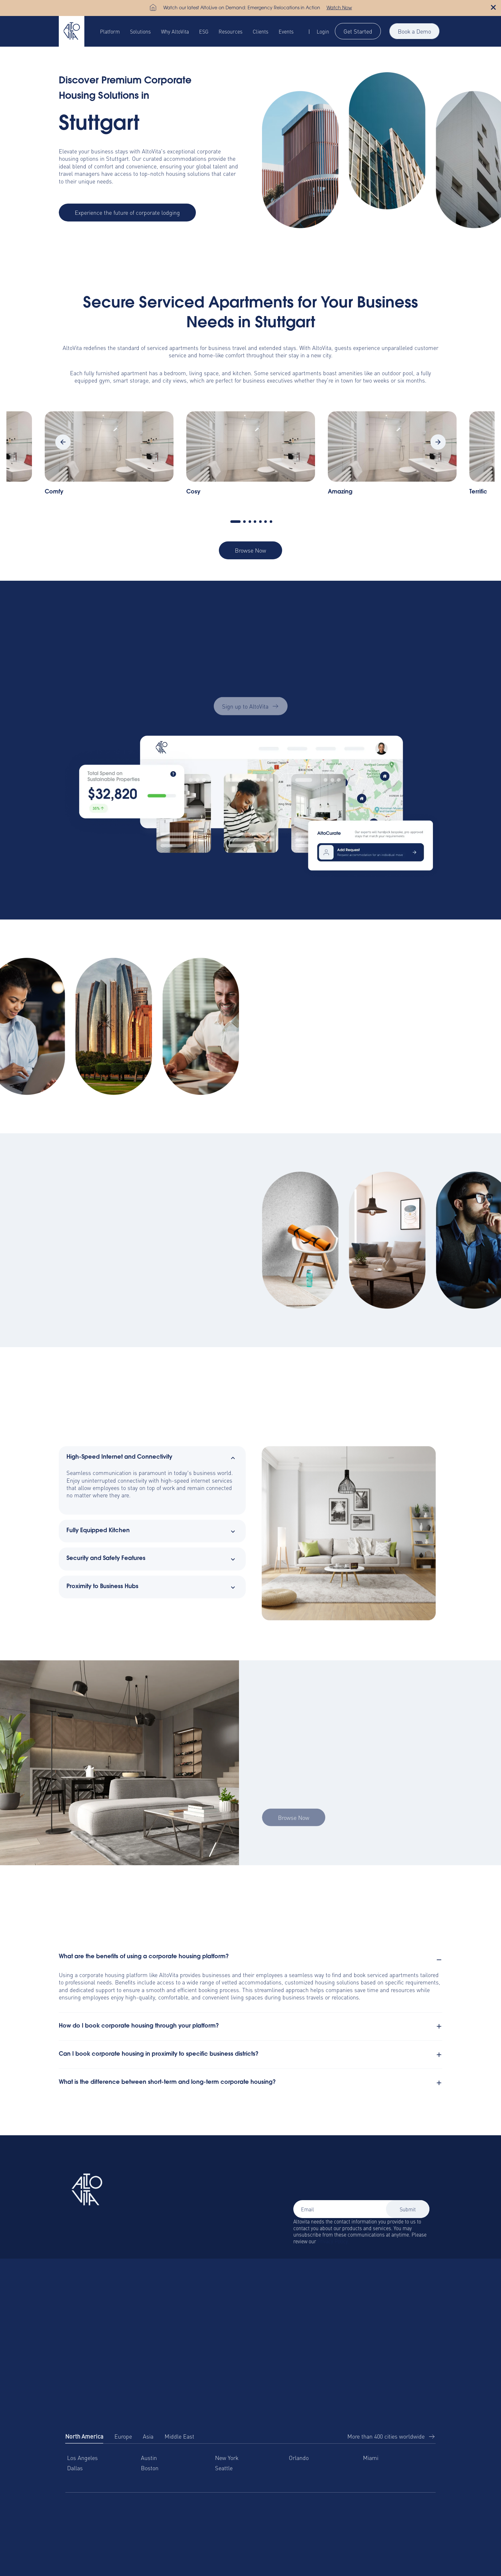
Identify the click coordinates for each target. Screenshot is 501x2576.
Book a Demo (414, 31)
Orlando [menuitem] (299, 2458)
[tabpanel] (250, 456)
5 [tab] (260, 521)
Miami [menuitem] (370, 2458)
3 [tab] (250, 521)
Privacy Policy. (333, 2241)
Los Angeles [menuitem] (82, 2458)
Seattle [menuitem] (224, 2468)
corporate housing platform (113, 1975)
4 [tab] (255, 521)
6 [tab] (265, 521)
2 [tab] (244, 521)
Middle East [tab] (179, 2436)
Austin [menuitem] (149, 2458)
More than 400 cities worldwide (386, 2436)
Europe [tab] (123, 2436)
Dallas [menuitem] (75, 2468)
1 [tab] (235, 521)
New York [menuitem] (226, 2458)
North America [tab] (84, 2436)
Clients (260, 31)
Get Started (357, 31)
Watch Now (339, 8)
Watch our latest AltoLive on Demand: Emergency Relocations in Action (241, 8)
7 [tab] (271, 521)
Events (286, 31)
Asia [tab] (148, 2436)
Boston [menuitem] (149, 2468)
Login (323, 31)
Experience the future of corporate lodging (127, 212)
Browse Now (250, 550)
